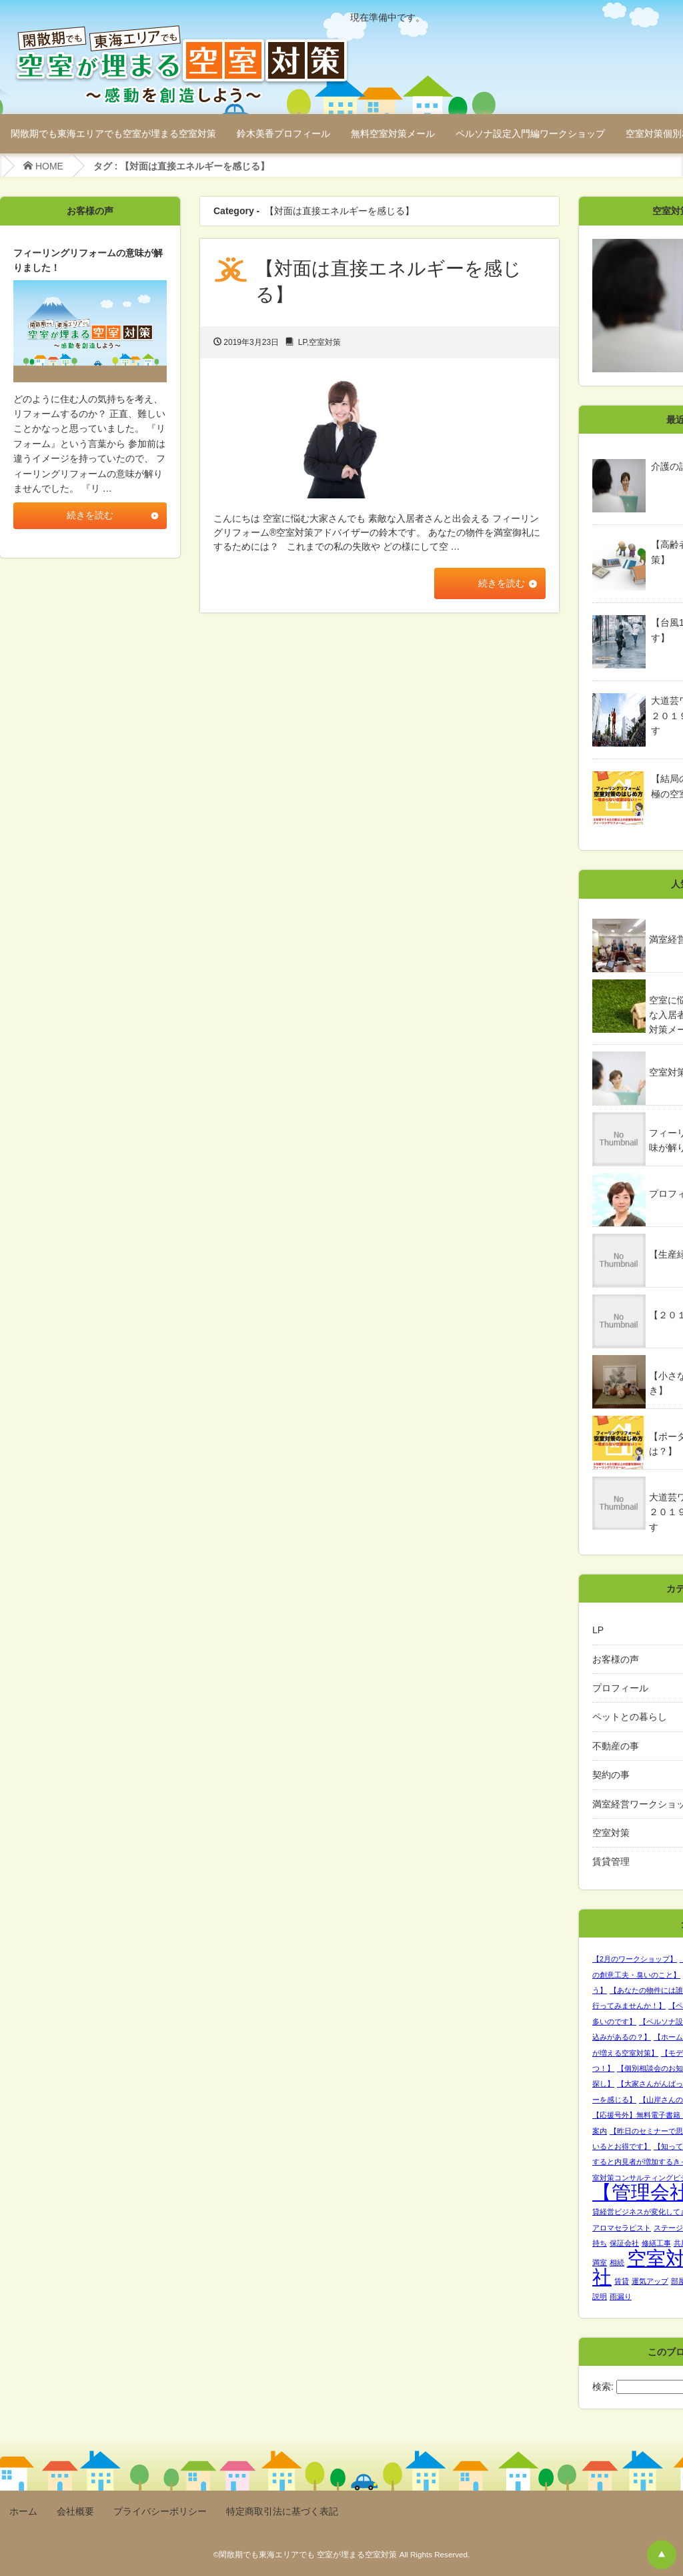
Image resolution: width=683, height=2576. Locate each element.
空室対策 (325, 342)
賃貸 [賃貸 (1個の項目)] (621, 2281)
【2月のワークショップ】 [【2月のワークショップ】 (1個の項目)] (634, 1959)
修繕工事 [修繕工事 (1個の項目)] (656, 2243)
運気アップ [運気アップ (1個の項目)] (650, 2281)
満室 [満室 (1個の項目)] (599, 2262)
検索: (603, 2386)
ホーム (23, 2511)
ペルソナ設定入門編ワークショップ (530, 133)
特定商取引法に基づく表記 (282, 2511)
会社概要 (75, 2511)
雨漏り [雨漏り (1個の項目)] (621, 2296)
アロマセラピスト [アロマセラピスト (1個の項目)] (621, 2228)
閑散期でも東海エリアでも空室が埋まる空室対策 (113, 133)
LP (302, 342)
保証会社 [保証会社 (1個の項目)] (624, 2243)
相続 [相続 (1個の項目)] (617, 2262)
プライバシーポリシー (160, 2511)
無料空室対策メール (393, 133)
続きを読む (499, 583)
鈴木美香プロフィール (283, 133)
